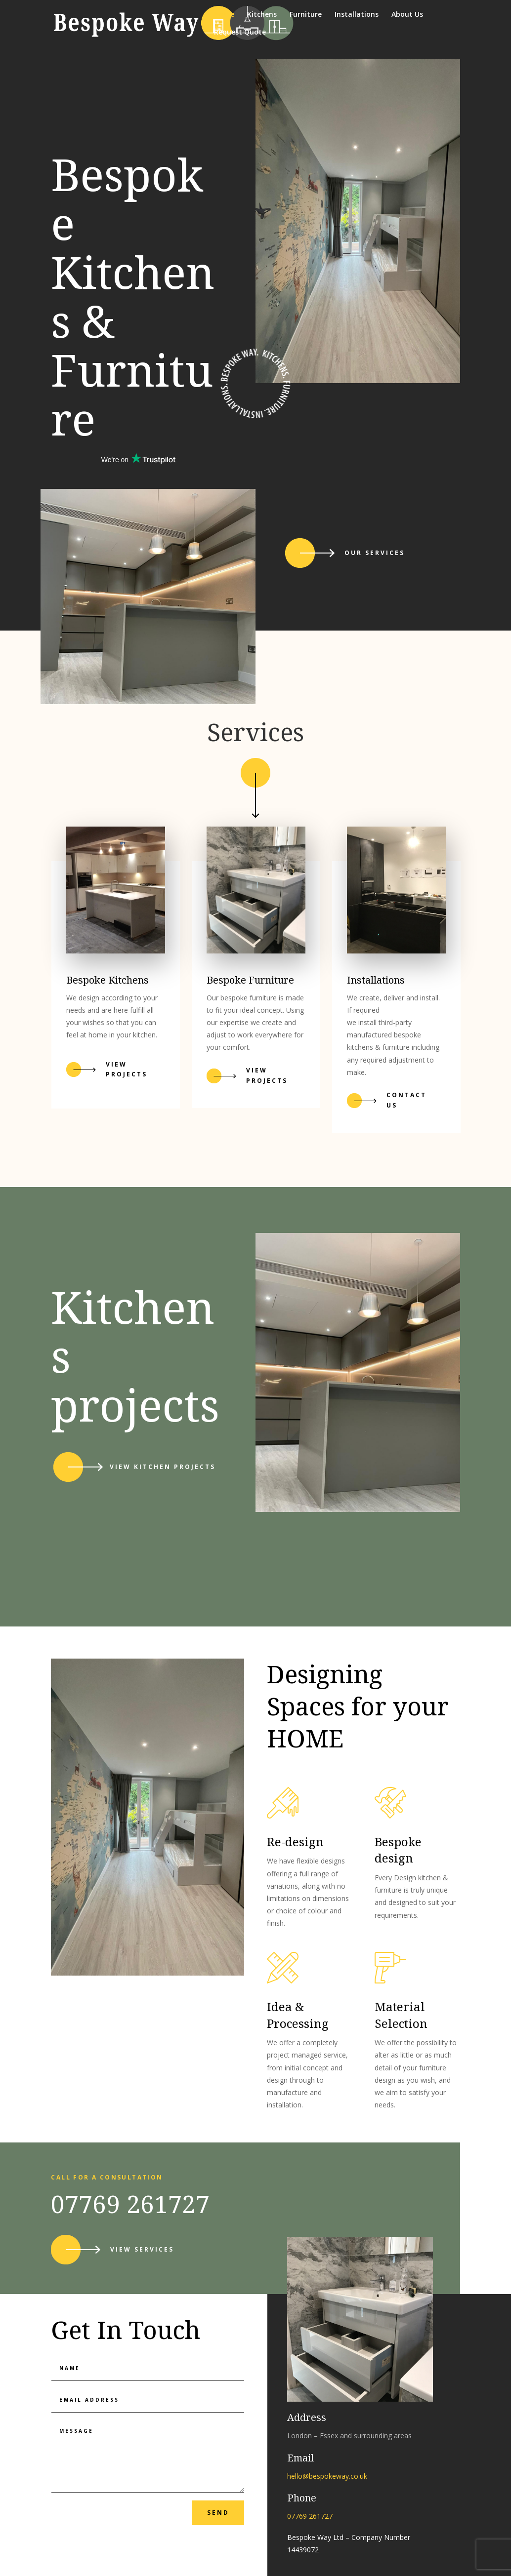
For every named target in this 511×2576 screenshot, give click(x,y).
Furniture (306, 15)
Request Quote (240, 33)
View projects (126, 1069)
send (218, 2512)
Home (224, 15)
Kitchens (262, 15)
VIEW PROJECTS (267, 1075)
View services (142, 2249)
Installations (357, 15)
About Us (407, 15)
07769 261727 (130, 2203)
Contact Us (406, 1100)
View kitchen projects (162, 1467)
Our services (374, 553)
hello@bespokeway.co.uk (327, 2476)
